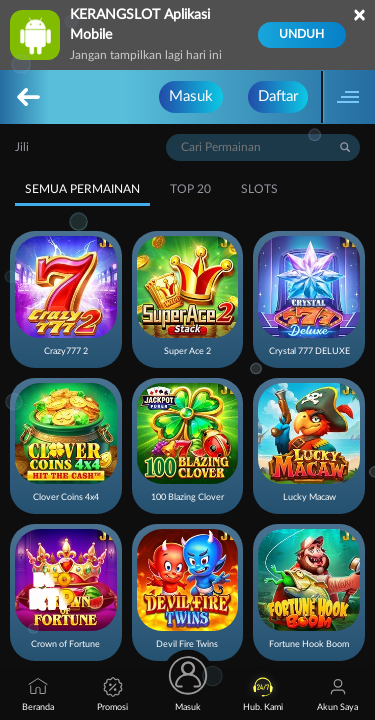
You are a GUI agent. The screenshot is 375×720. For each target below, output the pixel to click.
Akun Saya (337, 694)
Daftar (278, 96)
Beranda (38, 694)
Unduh (301, 34)
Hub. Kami (263, 694)
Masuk (191, 96)
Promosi (112, 694)
